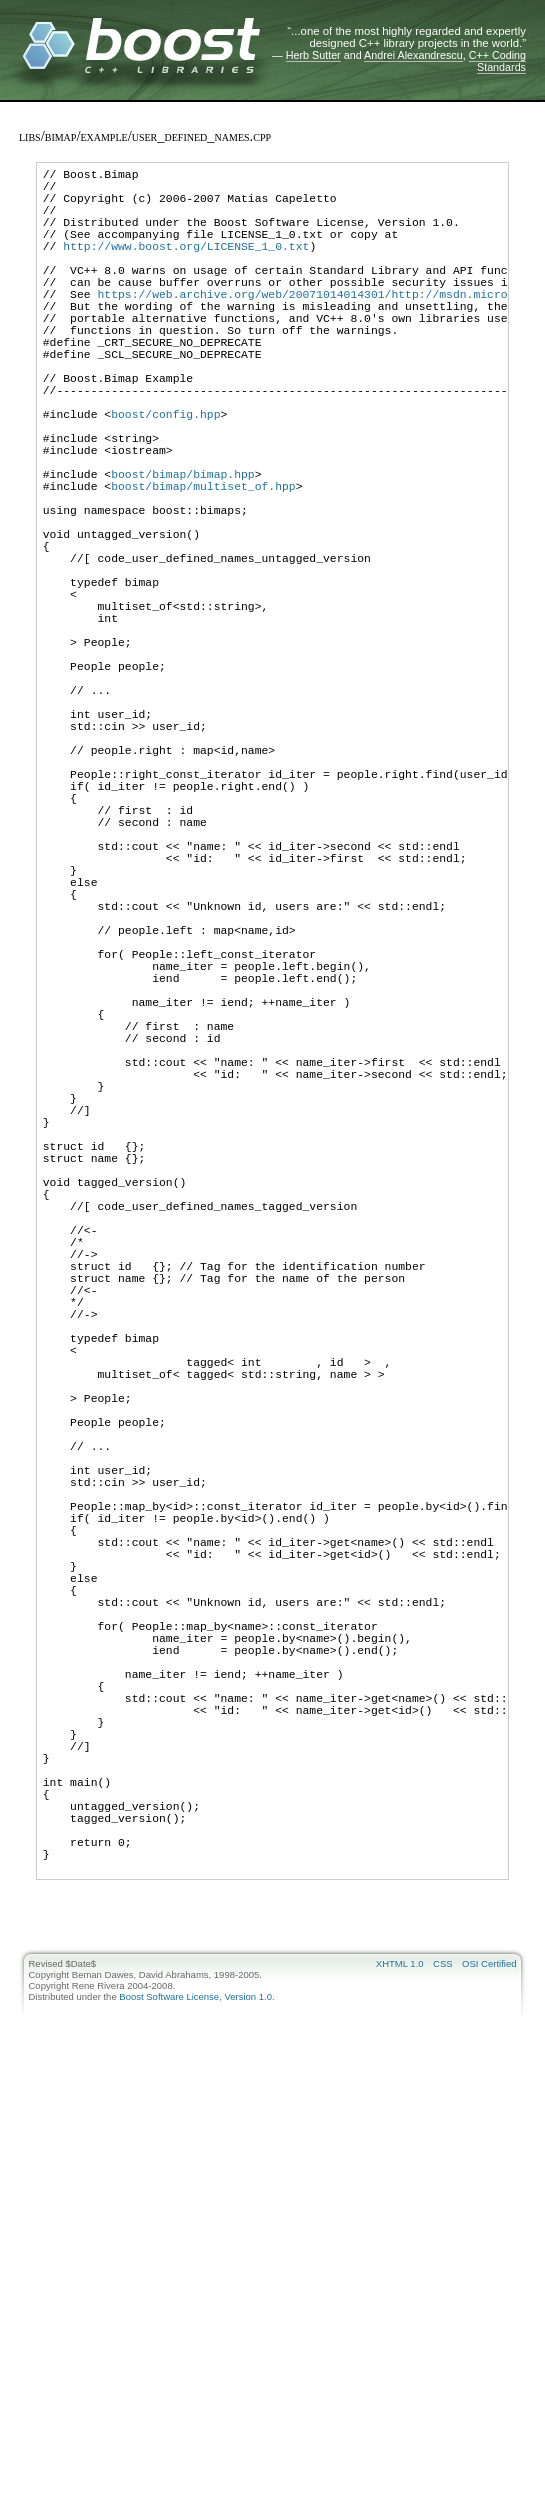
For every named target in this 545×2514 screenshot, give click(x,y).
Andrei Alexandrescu (413, 55)
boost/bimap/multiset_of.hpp (203, 566)
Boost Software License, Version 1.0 (195, 2422)
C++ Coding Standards (497, 61)
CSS (443, 2389)
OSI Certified (489, 2389)
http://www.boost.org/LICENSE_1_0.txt (186, 266)
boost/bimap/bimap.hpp (183, 551)
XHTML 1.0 (400, 2389)
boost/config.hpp (165, 476)
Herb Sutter (313, 55)
